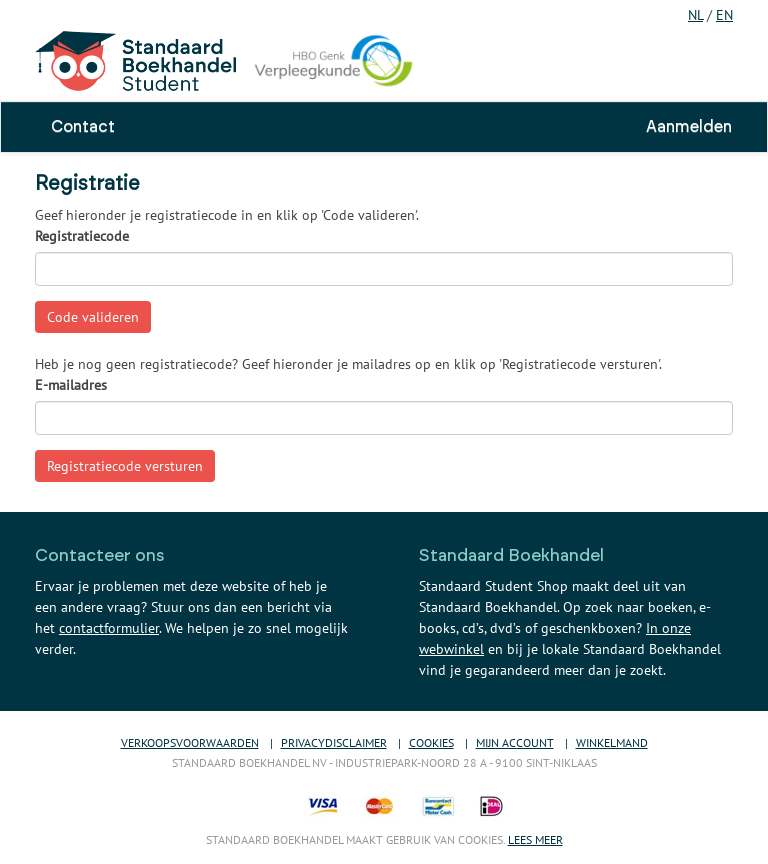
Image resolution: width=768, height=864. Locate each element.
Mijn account (515, 742)
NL (695, 15)
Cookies (431, 742)
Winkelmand (612, 742)
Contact (83, 127)
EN (724, 15)
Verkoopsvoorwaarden (190, 742)
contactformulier (109, 628)
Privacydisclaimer (334, 742)
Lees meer (535, 839)
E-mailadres (71, 385)
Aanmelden (689, 127)
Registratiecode (82, 236)
